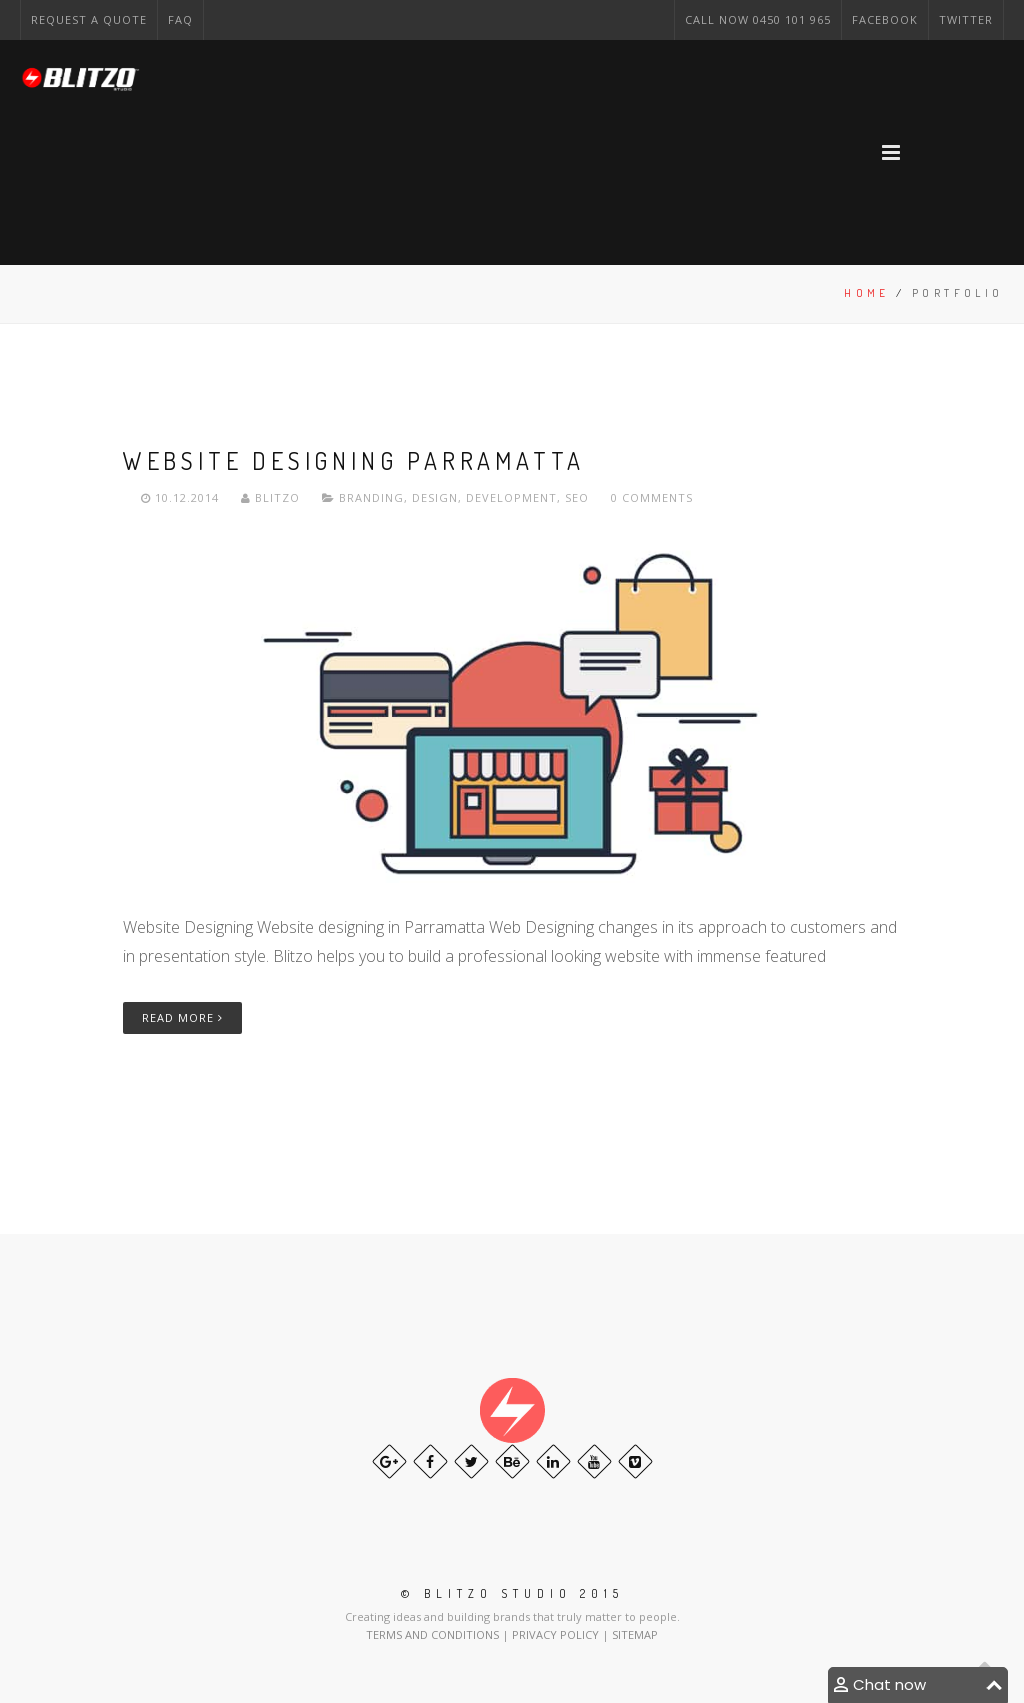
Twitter (966, 19)
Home (867, 293)
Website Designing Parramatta (354, 460)
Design (435, 497)
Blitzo (272, 497)
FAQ (180, 19)
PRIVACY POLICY (557, 1634)
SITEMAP (635, 1634)
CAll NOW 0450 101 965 (758, 19)
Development (511, 497)
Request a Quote (89, 19)
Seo (577, 497)
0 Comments (652, 497)
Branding (371, 497)
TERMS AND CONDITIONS (434, 1634)
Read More (182, 1017)
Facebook (885, 19)
